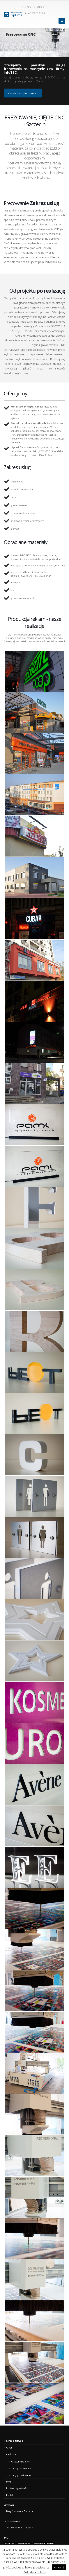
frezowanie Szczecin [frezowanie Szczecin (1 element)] (44, 2544)
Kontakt (39, 6)
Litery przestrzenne (21, 2475)
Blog (8, 2481)
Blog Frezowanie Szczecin (19, 2511)
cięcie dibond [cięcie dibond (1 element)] (24, 2544)
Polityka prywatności (17, 2488)
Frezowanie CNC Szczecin (20, 2527)
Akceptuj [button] (59, 2567)
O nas (26, 6)
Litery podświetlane (21, 2468)
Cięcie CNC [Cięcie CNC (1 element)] (9, 2544)
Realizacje (11, 2454)
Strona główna (14, 2440)
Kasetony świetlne (20, 2461)
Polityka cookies (35, 2572)
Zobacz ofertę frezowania (22, 93)
